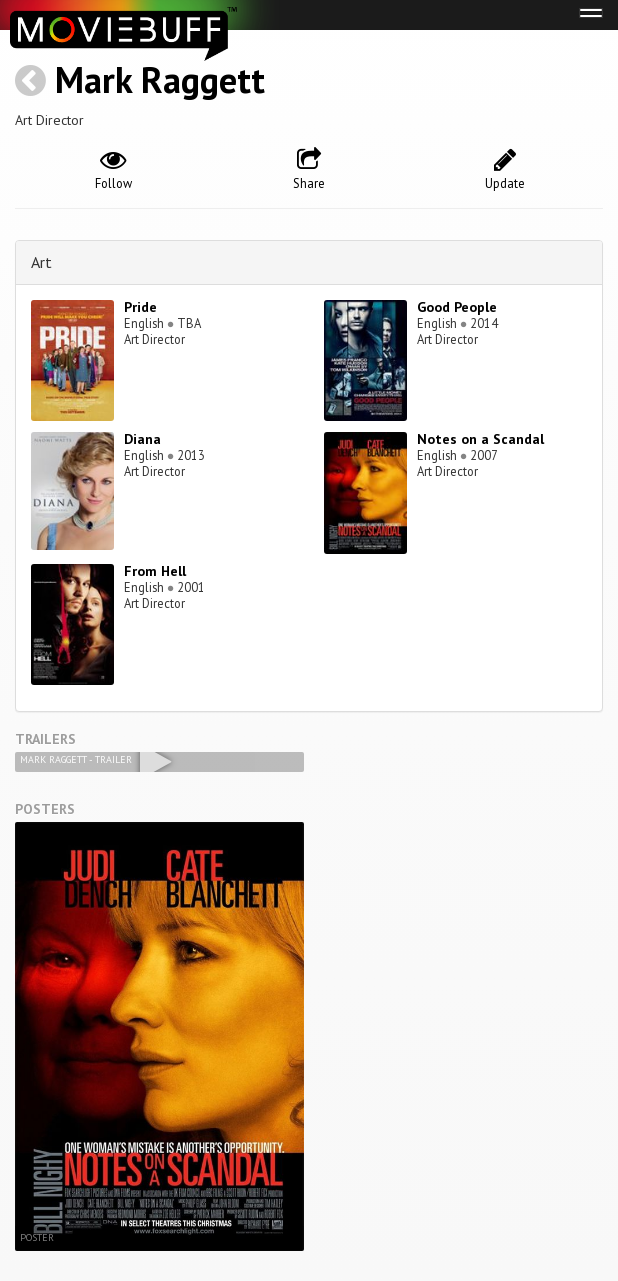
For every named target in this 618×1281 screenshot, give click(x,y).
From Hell (155, 571)
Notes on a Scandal (480, 439)
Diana (142, 439)
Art (41, 262)
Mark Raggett (160, 79)
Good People (457, 307)
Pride (140, 307)
